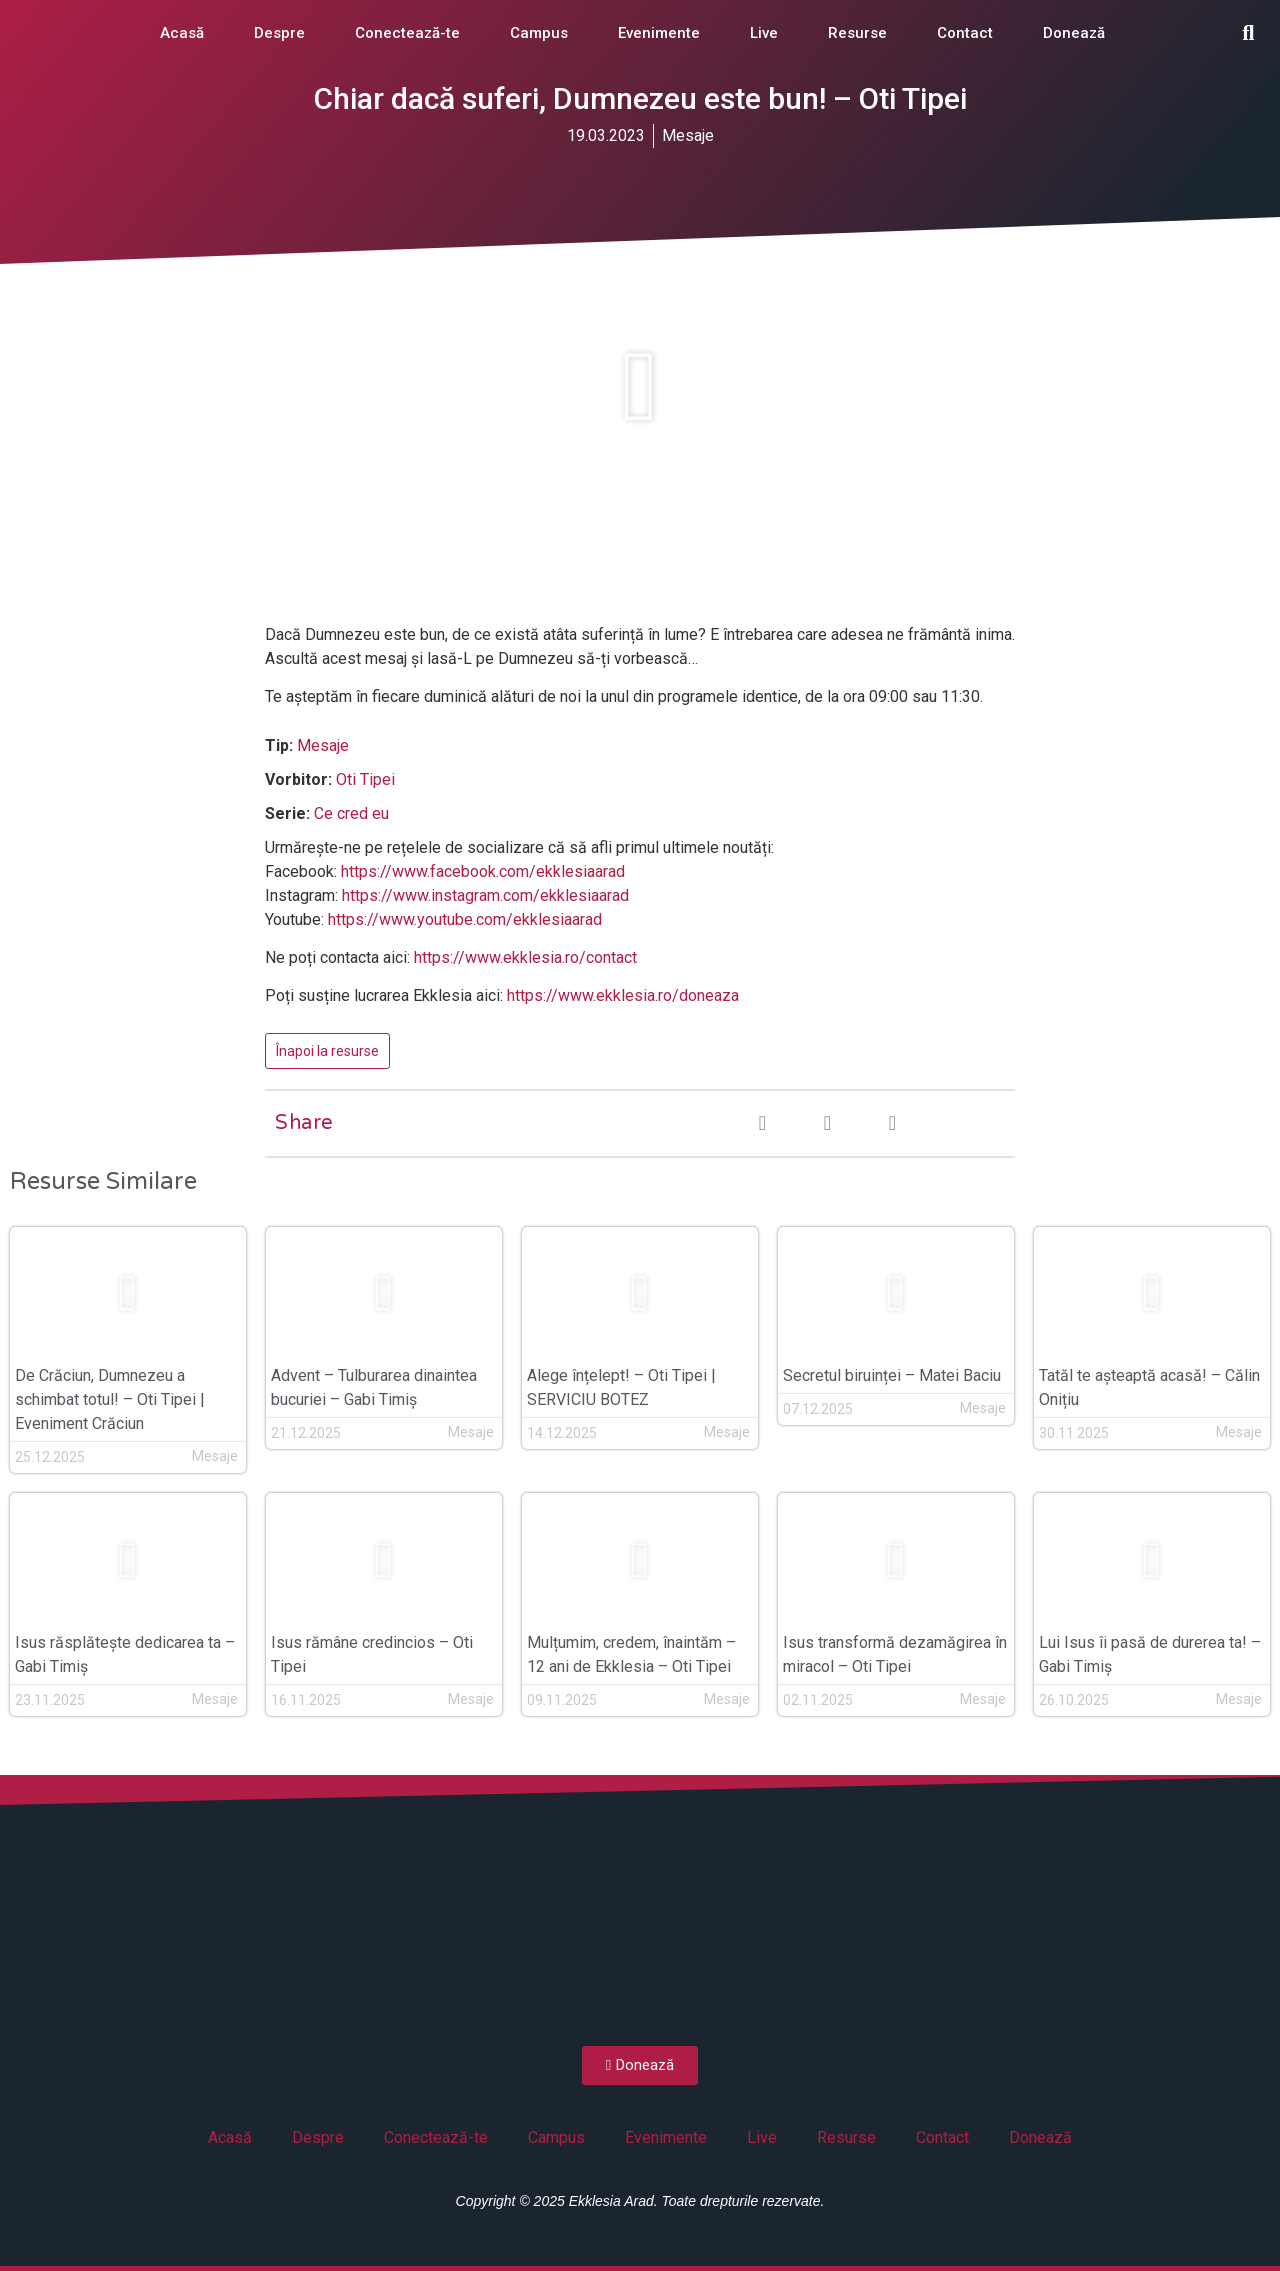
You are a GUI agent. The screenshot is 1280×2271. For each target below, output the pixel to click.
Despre (279, 33)
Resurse (857, 33)
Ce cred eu (351, 813)
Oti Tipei (365, 779)
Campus (539, 33)
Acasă (182, 33)
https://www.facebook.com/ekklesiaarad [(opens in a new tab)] (483, 871)
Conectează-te (407, 33)
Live (764, 33)
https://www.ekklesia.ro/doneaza (623, 995)
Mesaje (688, 135)
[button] (1248, 33)
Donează (1074, 33)
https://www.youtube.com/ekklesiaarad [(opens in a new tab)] (465, 919)
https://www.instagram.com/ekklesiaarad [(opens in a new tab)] (485, 895)
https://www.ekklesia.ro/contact (525, 957)
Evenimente (659, 33)
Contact (965, 33)
